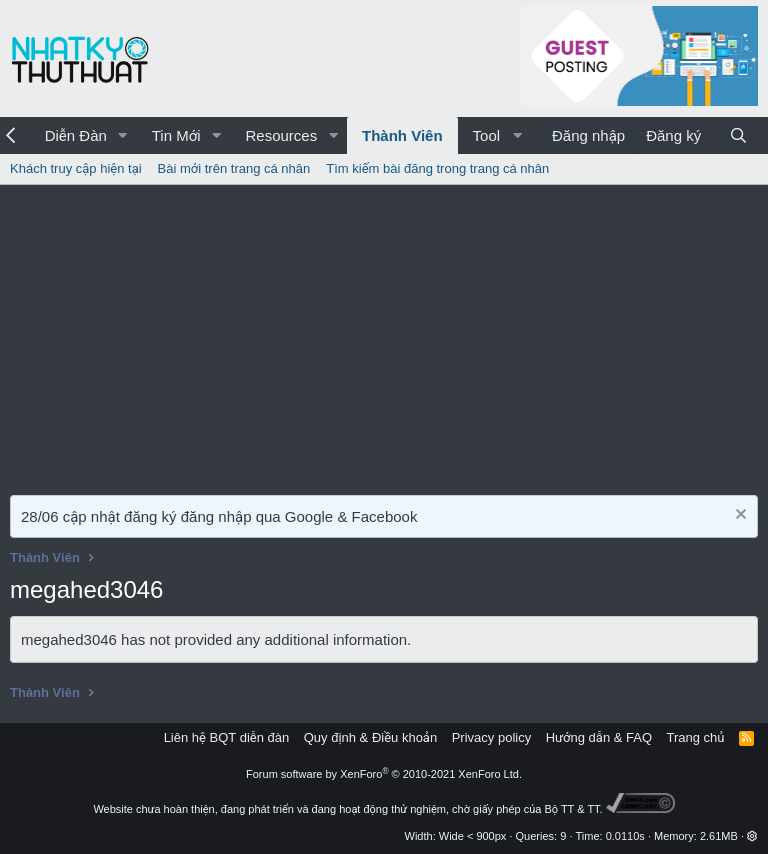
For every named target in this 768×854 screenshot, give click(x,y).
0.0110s (625, 836)
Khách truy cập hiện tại (76, 168)
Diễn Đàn (76, 135)
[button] (123, 135)
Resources (281, 135)
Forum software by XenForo (384, 774)
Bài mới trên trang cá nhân (234, 168)
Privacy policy (491, 737)
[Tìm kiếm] (738, 135)
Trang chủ (696, 737)
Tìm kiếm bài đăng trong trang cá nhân (437, 168)
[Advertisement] (384, 335)
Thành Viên (402, 135)
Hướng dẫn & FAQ (599, 737)
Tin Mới (176, 135)
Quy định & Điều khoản (370, 737)
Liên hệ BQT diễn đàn (227, 737)
